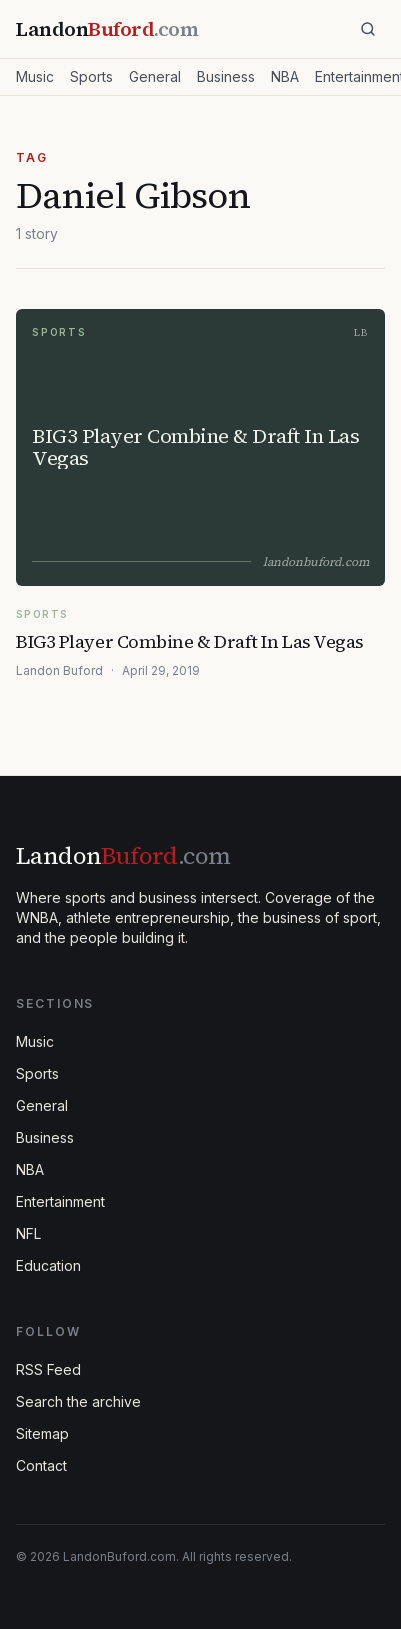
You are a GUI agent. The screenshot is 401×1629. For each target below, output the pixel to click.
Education (48, 1265)
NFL (28, 1233)
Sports (91, 76)
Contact (41, 1465)
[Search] (368, 29)
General (155, 76)
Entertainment (60, 1201)
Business (226, 76)
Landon (123, 855)
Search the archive (78, 1401)
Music (35, 76)
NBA (285, 76)
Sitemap (42, 1433)
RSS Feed (48, 1369)
